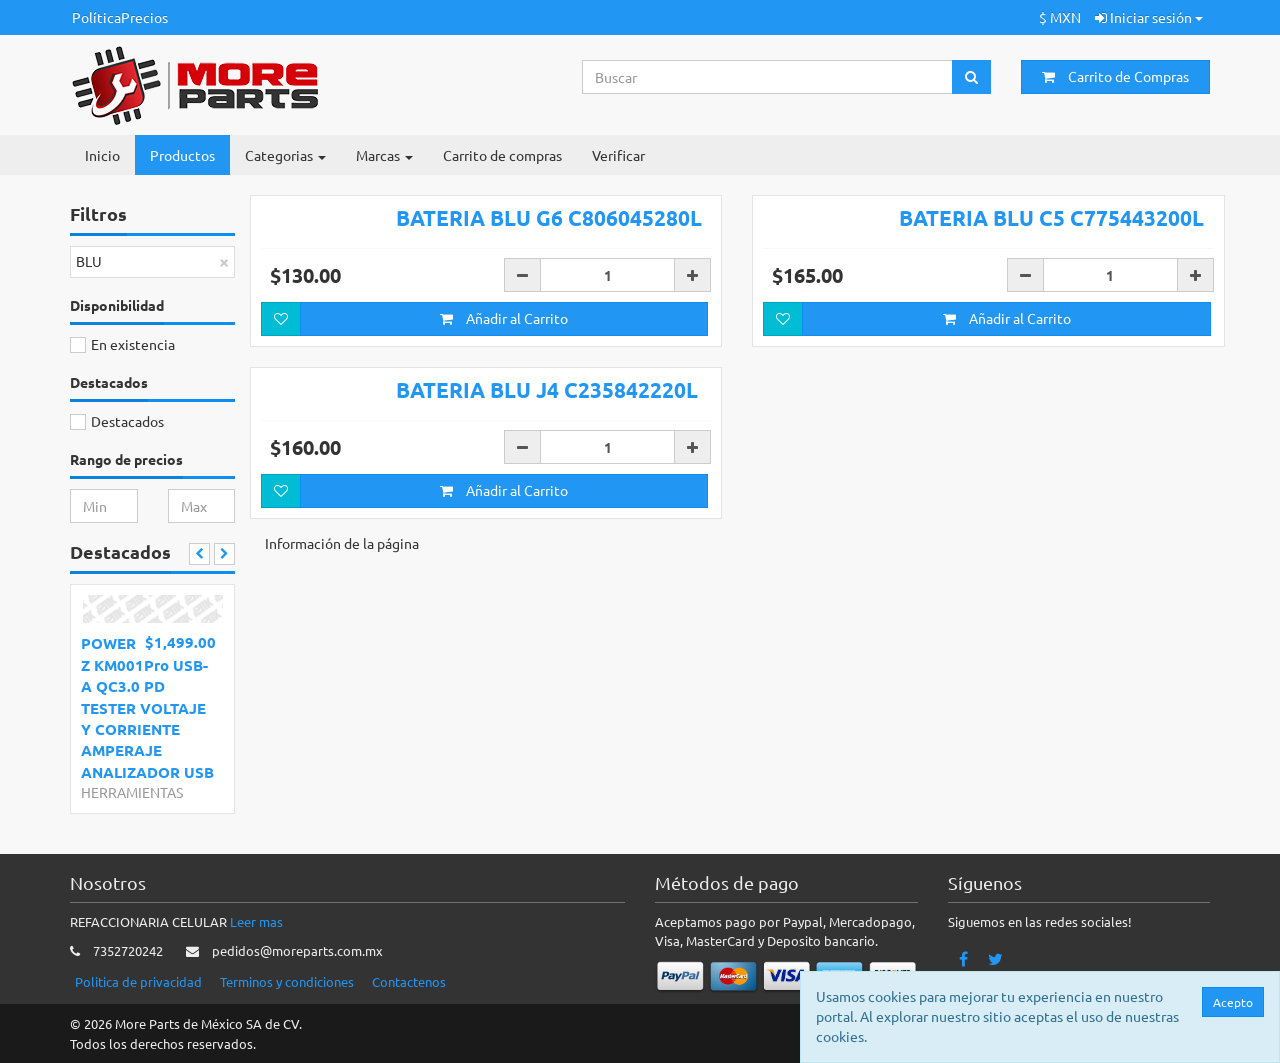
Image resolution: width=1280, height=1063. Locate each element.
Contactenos (409, 981)
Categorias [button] (285, 155)
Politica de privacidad (138, 981)
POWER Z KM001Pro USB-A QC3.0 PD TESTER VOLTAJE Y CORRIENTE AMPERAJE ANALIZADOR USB (147, 707)
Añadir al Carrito (504, 318)
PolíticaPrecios (120, 17)
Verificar (618, 155)
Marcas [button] (384, 155)
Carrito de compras (502, 155)
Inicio (102, 155)
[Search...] (768, 77)
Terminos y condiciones (287, 981)
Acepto (1238, 1002)
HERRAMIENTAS (132, 792)
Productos (182, 155)
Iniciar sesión (1149, 17)
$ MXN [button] (1060, 17)
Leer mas (256, 921)
